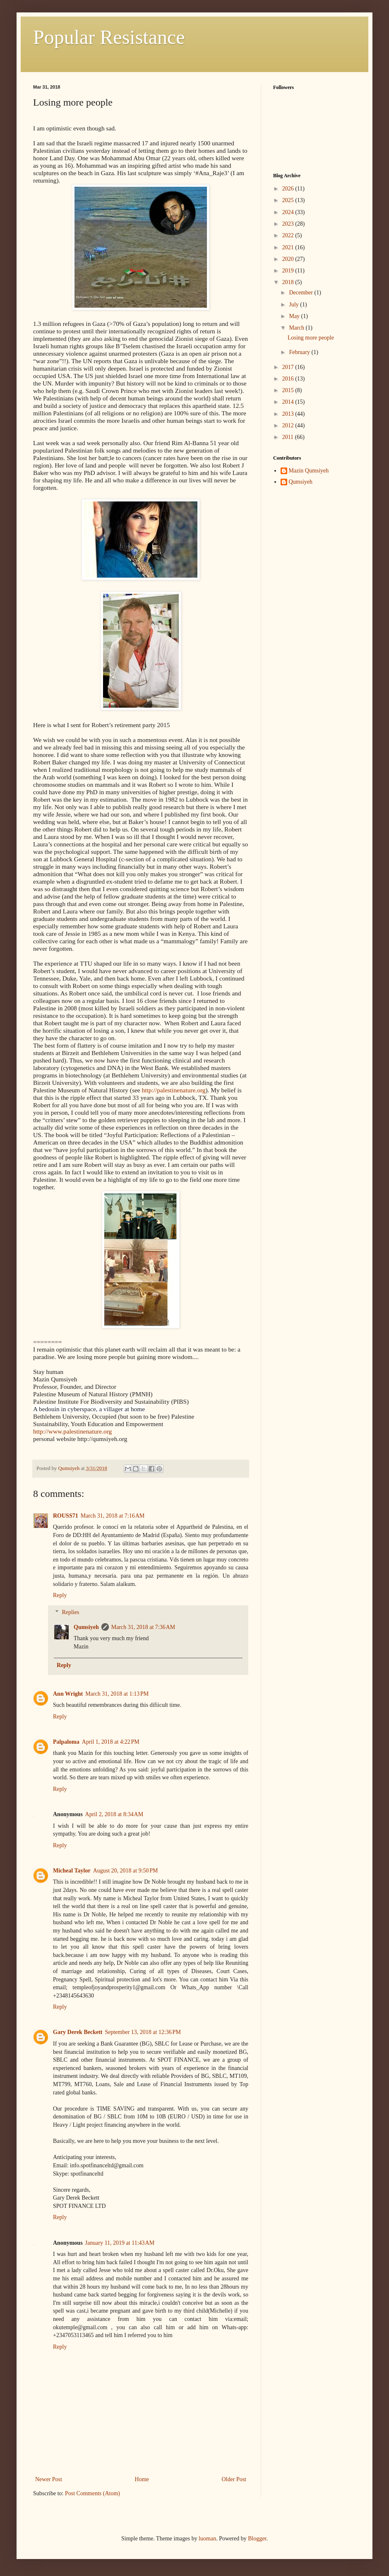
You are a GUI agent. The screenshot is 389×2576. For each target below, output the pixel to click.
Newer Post (48, 2479)
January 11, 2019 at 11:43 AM (120, 2243)
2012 (288, 425)
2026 (288, 189)
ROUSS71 (65, 1516)
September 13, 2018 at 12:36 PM (142, 2032)
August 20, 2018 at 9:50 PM (125, 1871)
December (301, 292)
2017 (288, 367)
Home (142, 2479)
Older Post (234, 2479)
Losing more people (311, 338)
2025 (288, 200)
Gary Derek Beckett (77, 2032)
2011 (288, 437)
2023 (288, 224)
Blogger (257, 2538)
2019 (288, 270)
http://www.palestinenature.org (72, 1431)
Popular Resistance (109, 37)
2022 (288, 235)
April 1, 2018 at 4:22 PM (110, 1742)
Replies (70, 1612)
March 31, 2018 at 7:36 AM (143, 1627)
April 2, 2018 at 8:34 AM (114, 1814)
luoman (207, 2538)
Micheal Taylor (72, 1871)
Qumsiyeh (86, 1627)
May (295, 316)
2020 (288, 259)
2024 (288, 212)
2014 (288, 402)
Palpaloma (66, 1742)
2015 (288, 390)
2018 (288, 282)
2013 (288, 414)
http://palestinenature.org (173, 1090)
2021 (288, 247)
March (297, 328)
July (294, 304)
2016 (288, 379)
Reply (60, 1595)
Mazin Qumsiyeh (309, 470)
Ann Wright (68, 1694)
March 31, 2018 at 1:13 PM (117, 1694)
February (300, 352)
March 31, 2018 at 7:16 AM (113, 1516)
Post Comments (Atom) (92, 2493)
